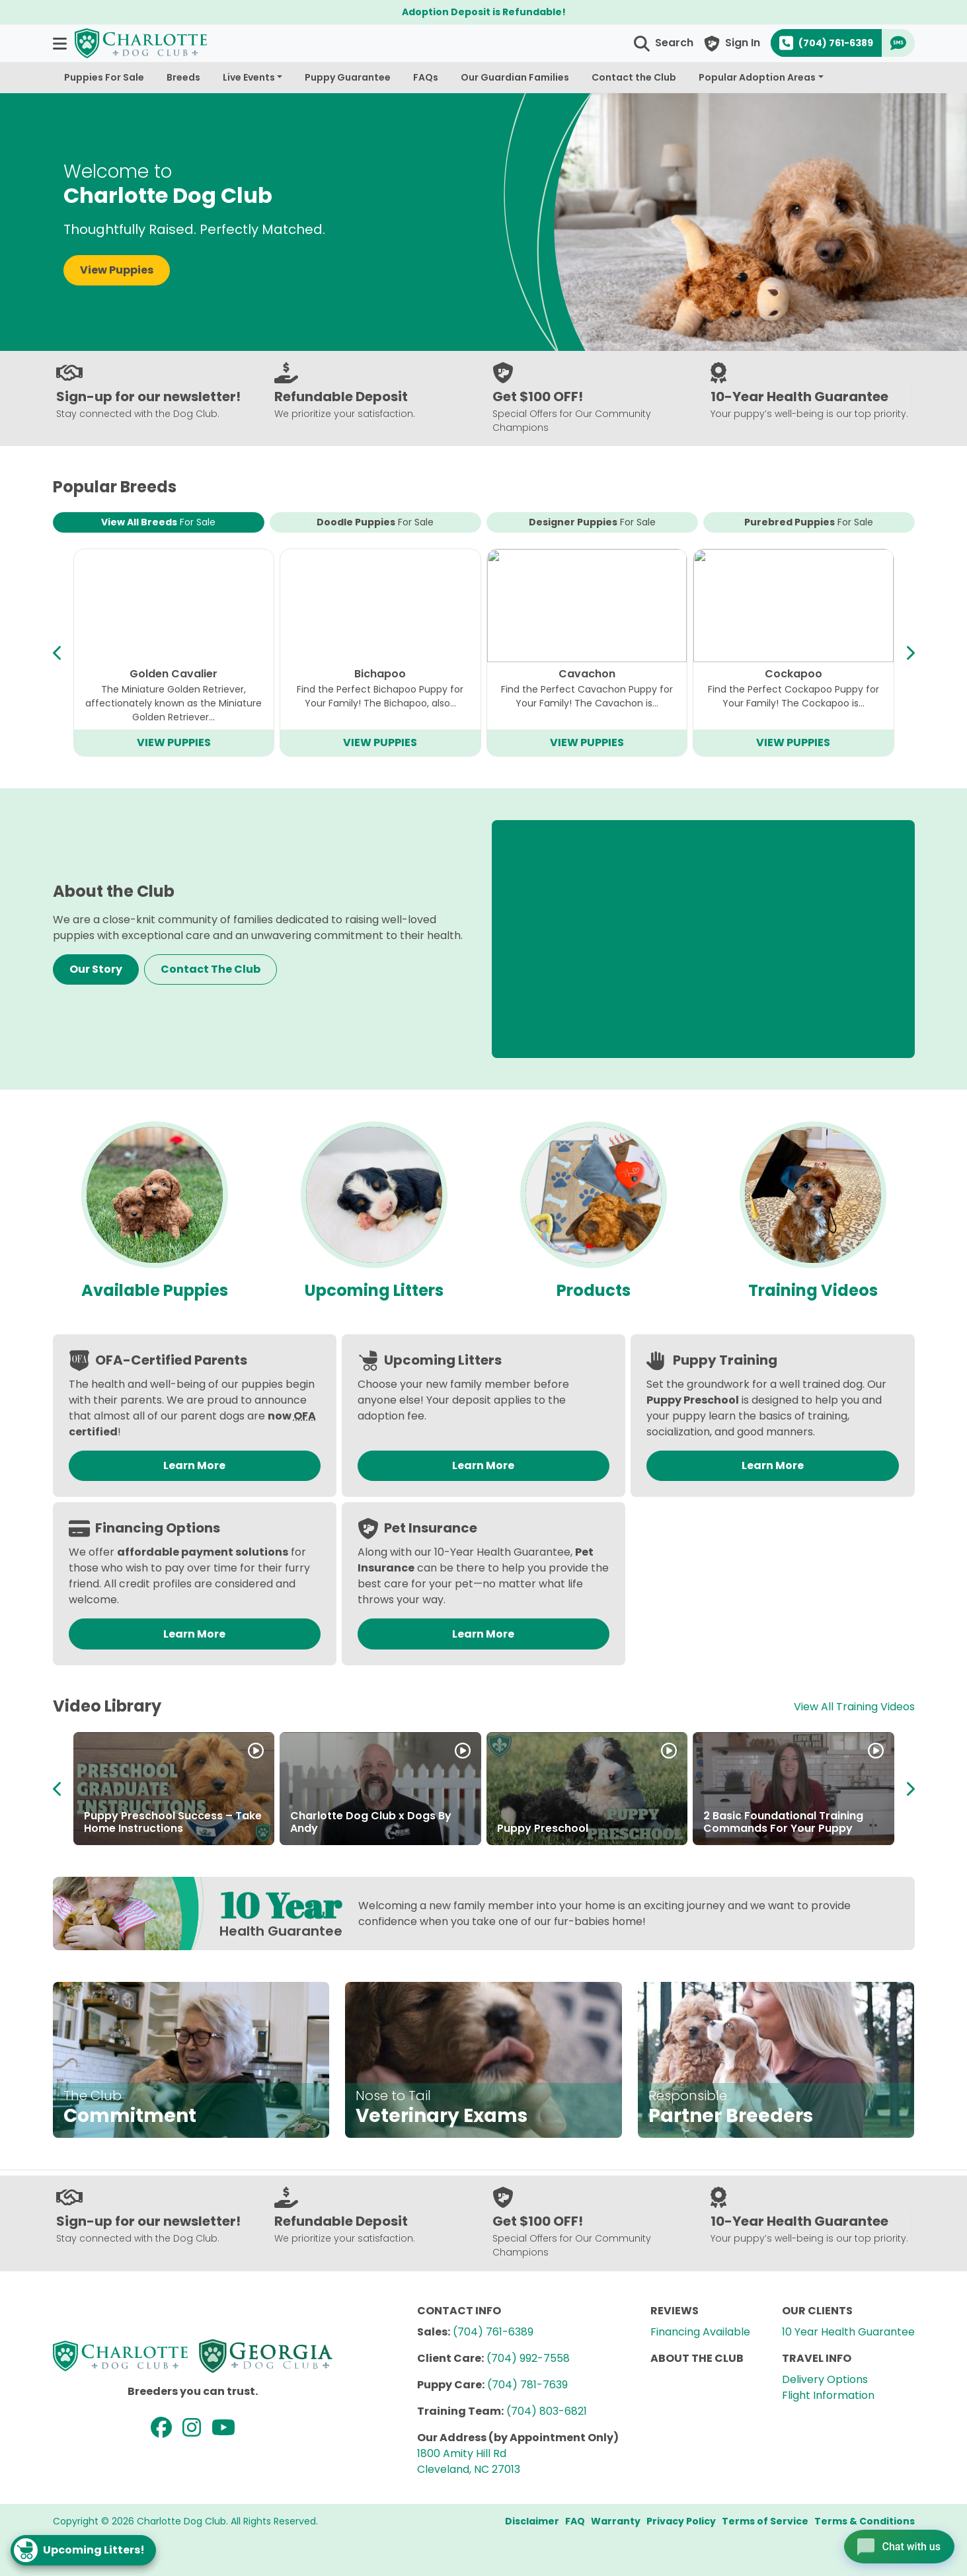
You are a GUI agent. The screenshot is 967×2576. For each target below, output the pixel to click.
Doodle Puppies (375, 522)
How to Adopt (121, 1828)
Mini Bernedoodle (380, 673)
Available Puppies (154, 1290)
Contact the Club (634, 77)
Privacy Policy (681, 2521)
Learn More (194, 1465)
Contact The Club (210, 969)
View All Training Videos (854, 1706)
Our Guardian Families (515, 77)
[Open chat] (896, 2545)
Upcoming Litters (374, 1290)
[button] (61, 43)
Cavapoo (174, 673)
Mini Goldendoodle (586, 673)
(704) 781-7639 (527, 2384)
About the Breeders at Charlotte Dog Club (584, 1822)
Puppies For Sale (104, 77)
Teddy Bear (793, 673)
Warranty (615, 2521)
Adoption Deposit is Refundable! (484, 12)
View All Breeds (158, 522)
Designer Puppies (592, 522)
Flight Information (828, 2395)
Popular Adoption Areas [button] (757, 77)
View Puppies (116, 270)
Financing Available (700, 2331)
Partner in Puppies (339, 1828)
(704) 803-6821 (546, 2411)
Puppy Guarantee (348, 77)
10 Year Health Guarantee (848, 2331)
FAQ (575, 2521)
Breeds (183, 77)
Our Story (95, 969)
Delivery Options (825, 2379)
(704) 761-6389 (493, 2331)
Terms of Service (765, 2521)
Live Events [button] (249, 77)
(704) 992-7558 (528, 2358)
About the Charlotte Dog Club (784, 1828)
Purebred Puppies (808, 522)
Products (594, 1290)
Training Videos (813, 1290)
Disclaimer (532, 2521)
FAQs (425, 77)
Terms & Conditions (864, 2521)
